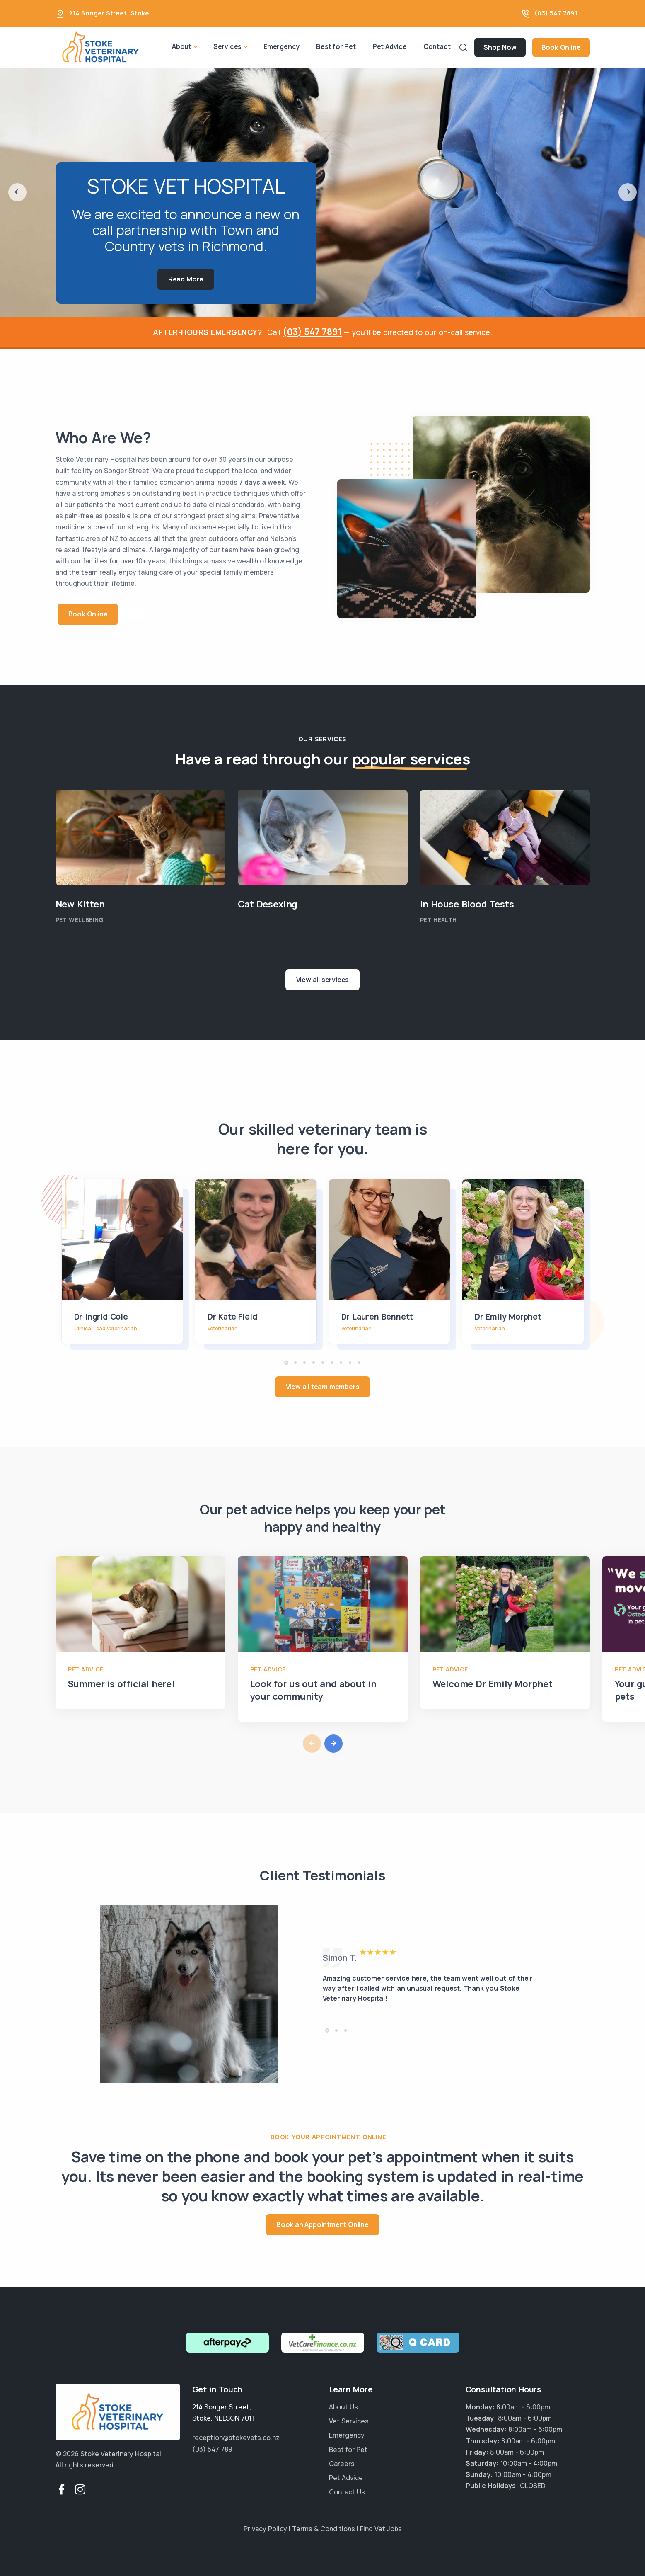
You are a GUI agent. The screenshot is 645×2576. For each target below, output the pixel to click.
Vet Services (349, 2421)
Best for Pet (336, 46)
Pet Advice (389, 46)
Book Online (561, 47)
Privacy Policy (265, 2528)
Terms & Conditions (323, 2528)
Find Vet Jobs (381, 2528)
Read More (185, 279)
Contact (437, 46)
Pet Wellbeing (80, 919)
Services (227, 46)
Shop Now (499, 47)
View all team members (323, 1386)
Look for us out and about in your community (313, 1690)
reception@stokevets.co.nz (236, 2437)
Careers (342, 2463)
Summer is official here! (121, 1684)
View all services (322, 979)
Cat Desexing (268, 903)
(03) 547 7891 (555, 13)
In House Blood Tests (467, 903)
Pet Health (438, 919)
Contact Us (347, 2491)
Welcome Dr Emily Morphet (492, 1684)
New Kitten (80, 903)
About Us (343, 2406)
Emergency (281, 46)
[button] (17, 192)
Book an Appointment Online (322, 2224)
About (181, 46)
